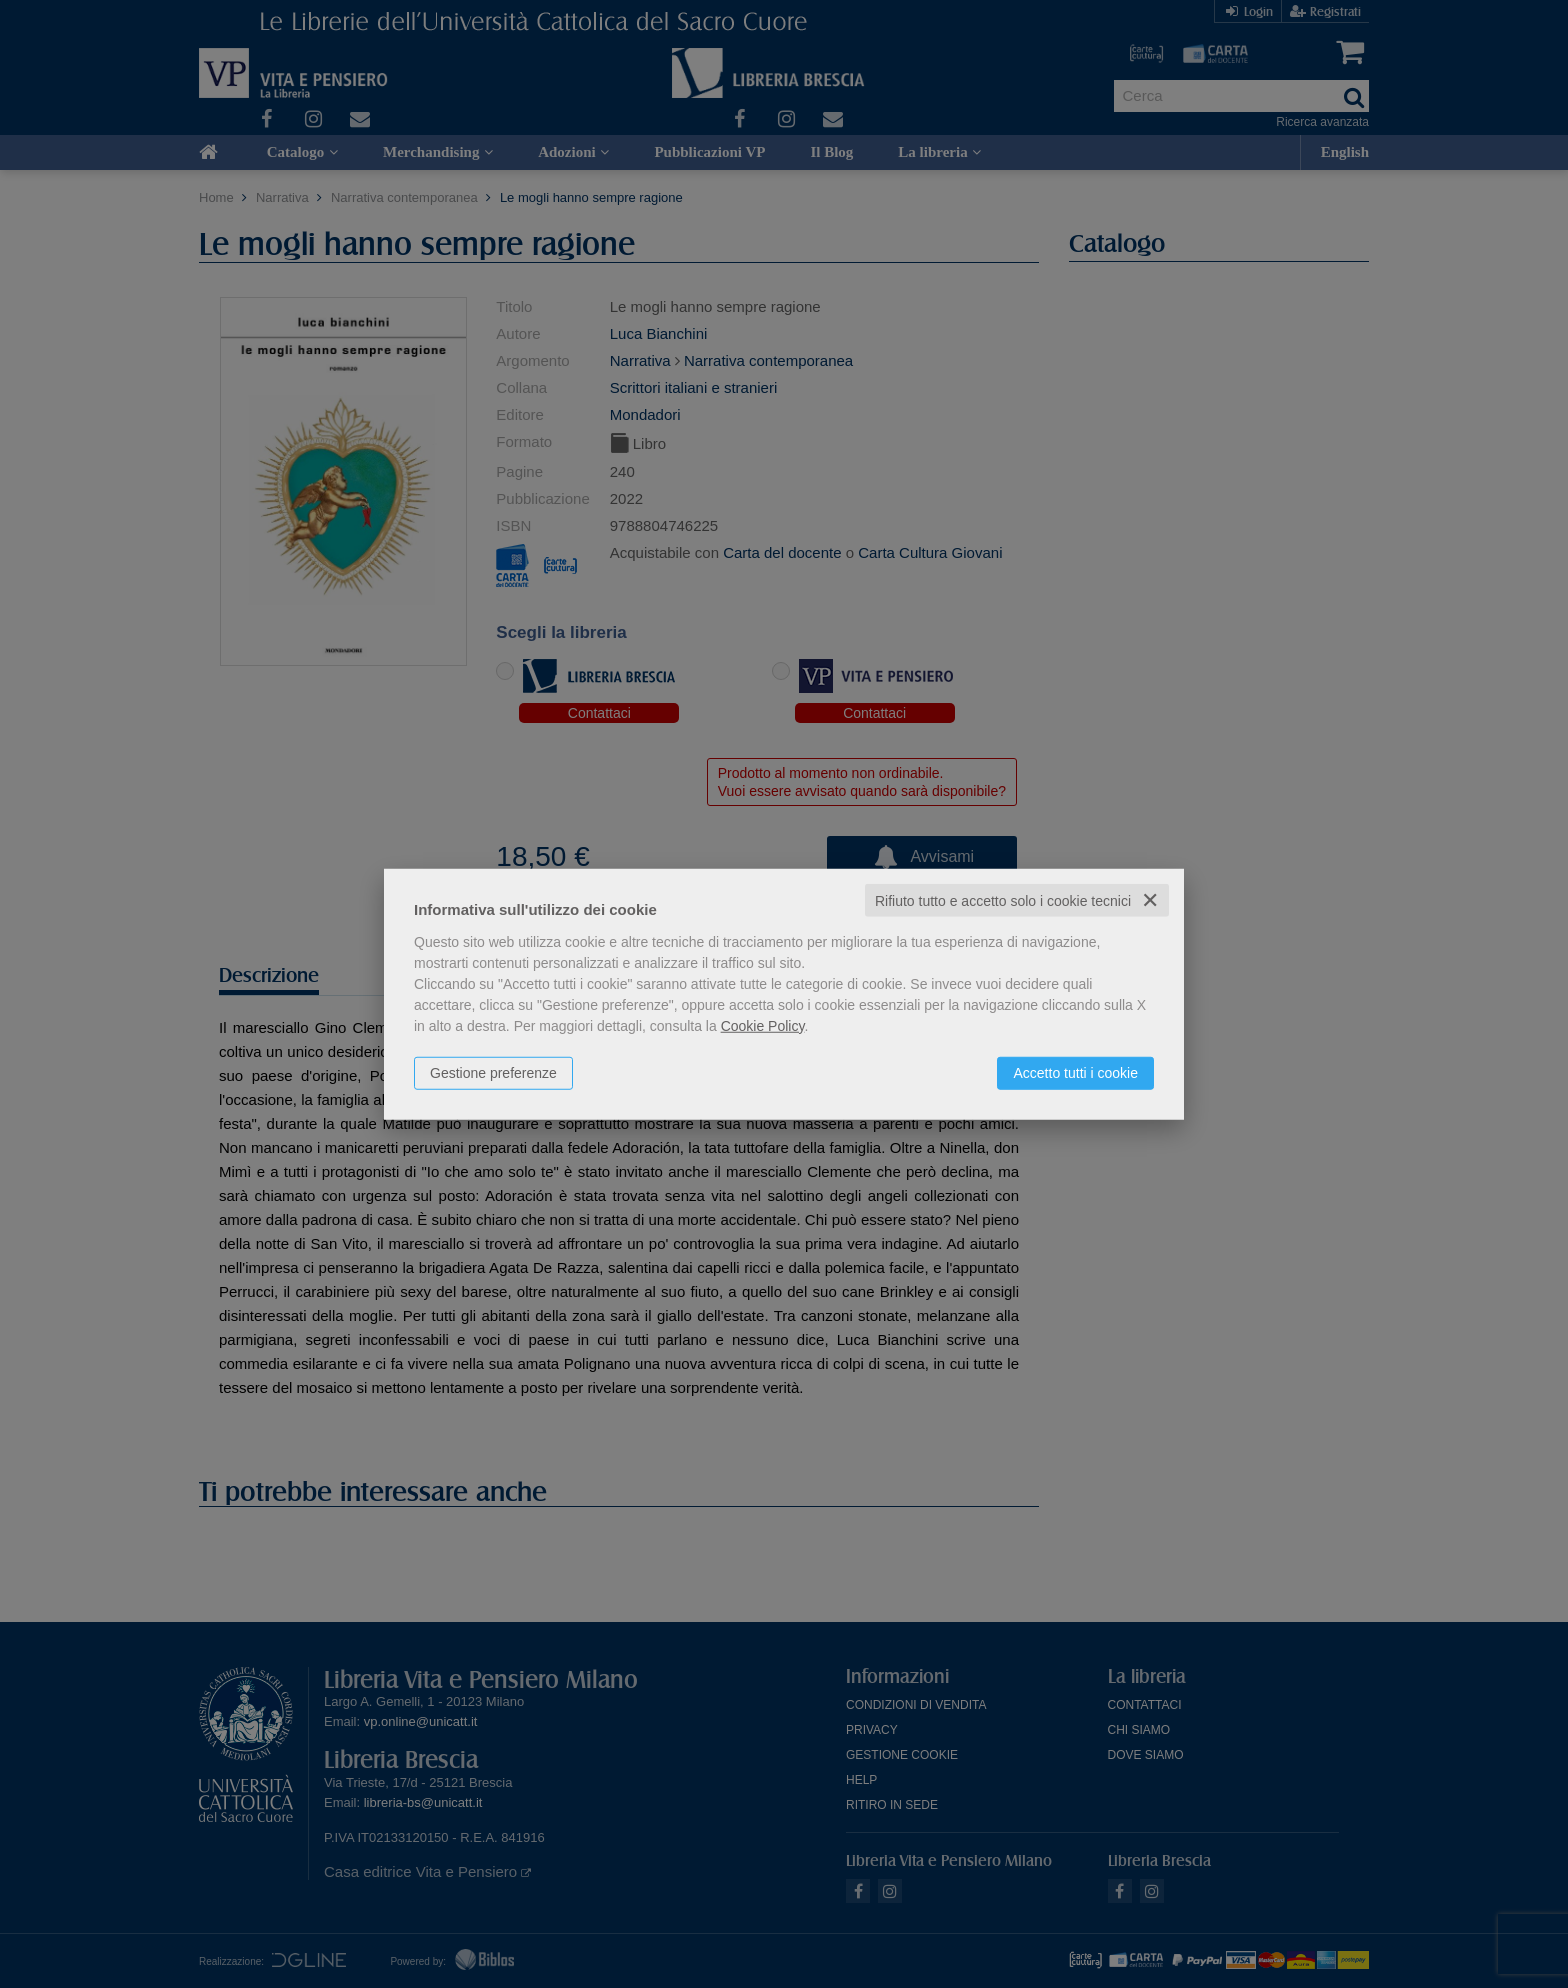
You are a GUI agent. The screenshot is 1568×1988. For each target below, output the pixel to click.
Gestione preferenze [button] (493, 1072)
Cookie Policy (763, 1025)
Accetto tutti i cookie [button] (1075, 1072)
